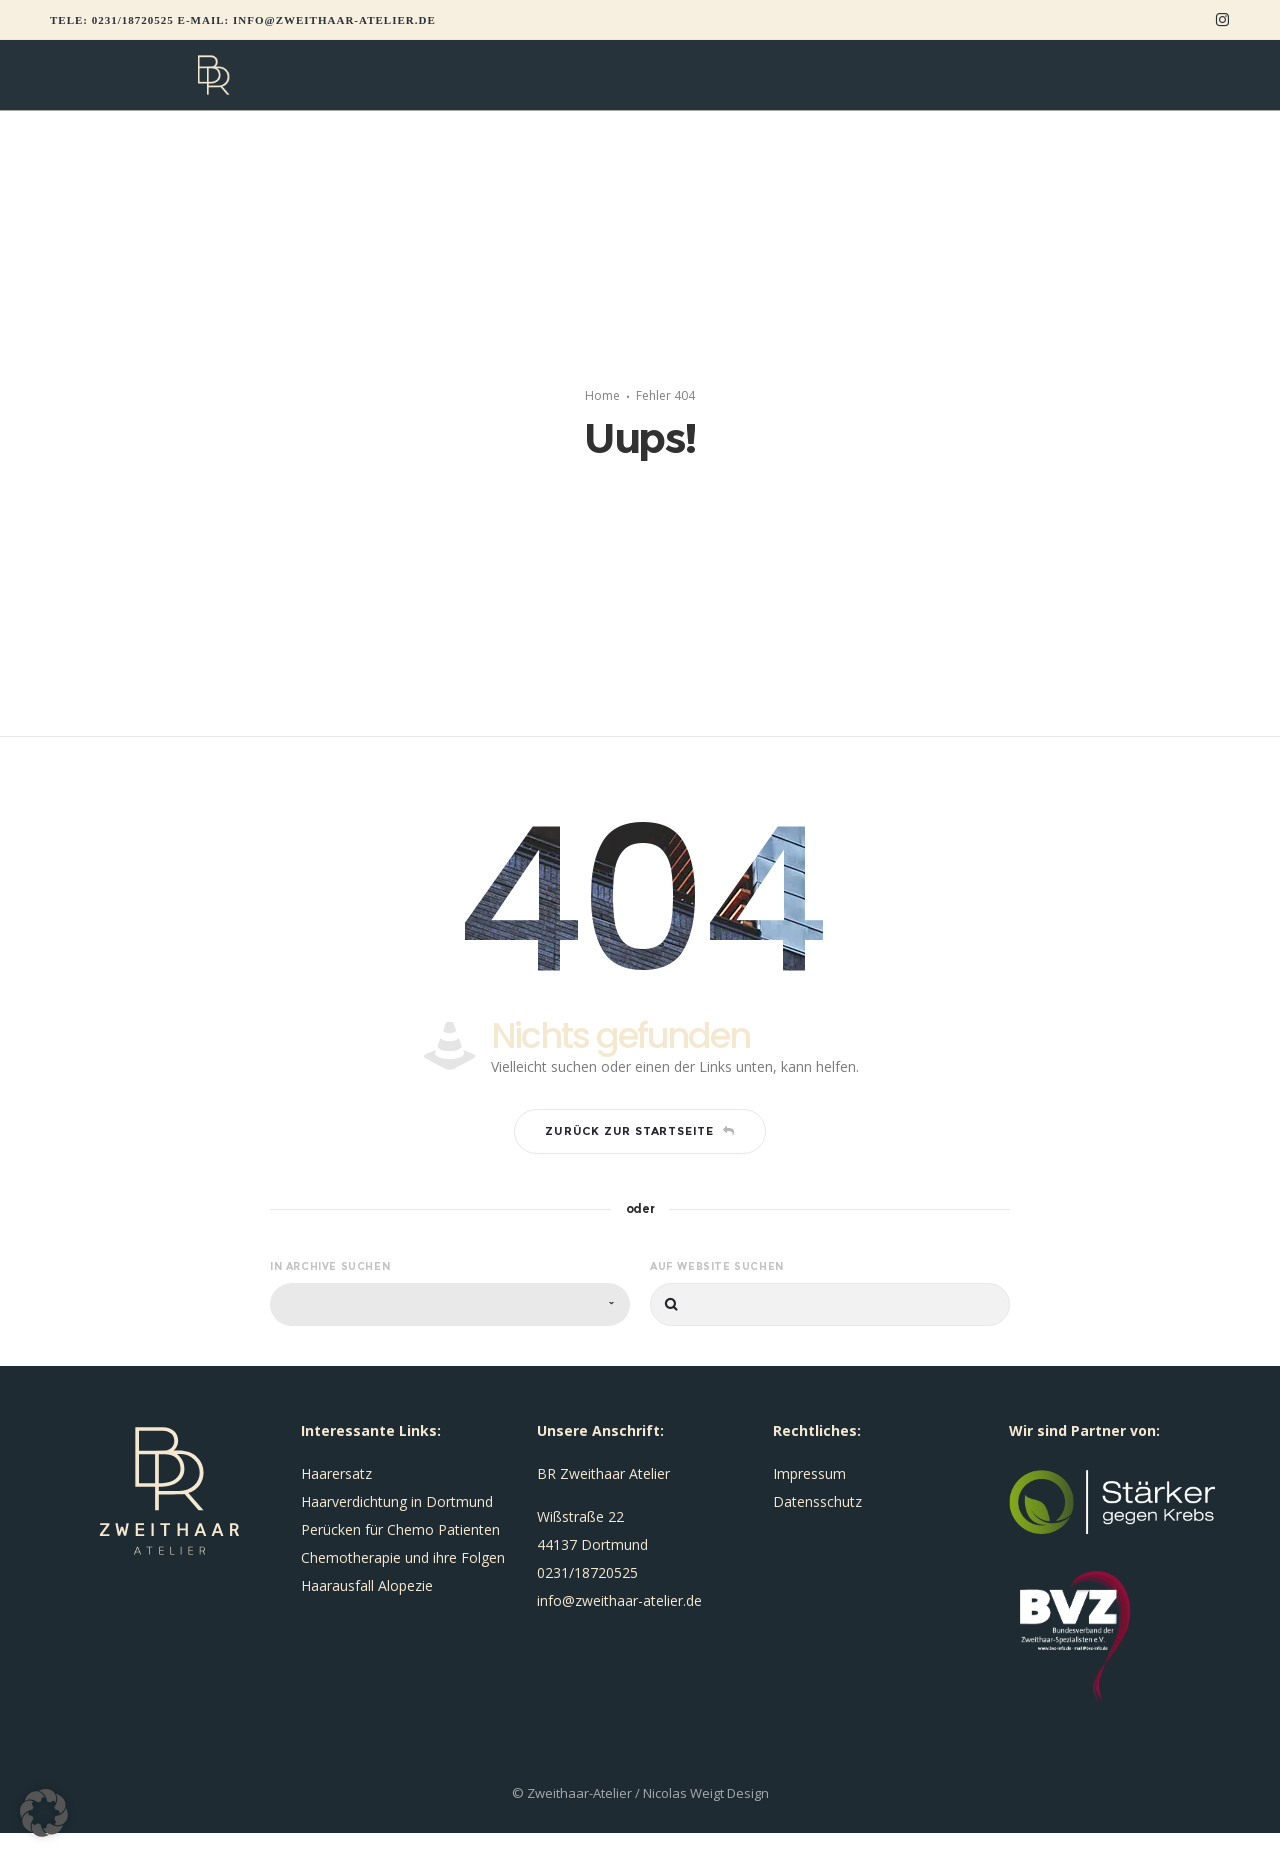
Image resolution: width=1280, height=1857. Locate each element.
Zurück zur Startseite (640, 1155)
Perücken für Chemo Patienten (400, 1553)
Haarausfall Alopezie (367, 1609)
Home (602, 407)
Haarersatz (336, 1497)
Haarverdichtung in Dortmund (397, 1525)
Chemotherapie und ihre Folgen (403, 1581)
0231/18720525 (133, 20)
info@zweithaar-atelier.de (334, 20)
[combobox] (450, 1328)
